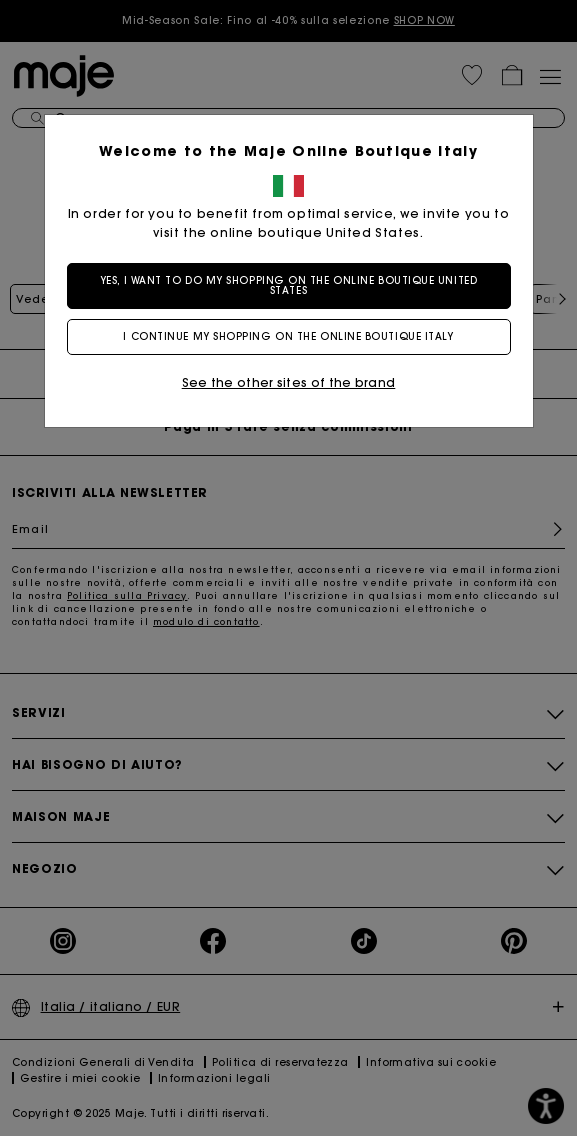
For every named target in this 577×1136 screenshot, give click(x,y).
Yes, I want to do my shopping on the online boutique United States (288, 285)
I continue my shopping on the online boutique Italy (288, 336)
